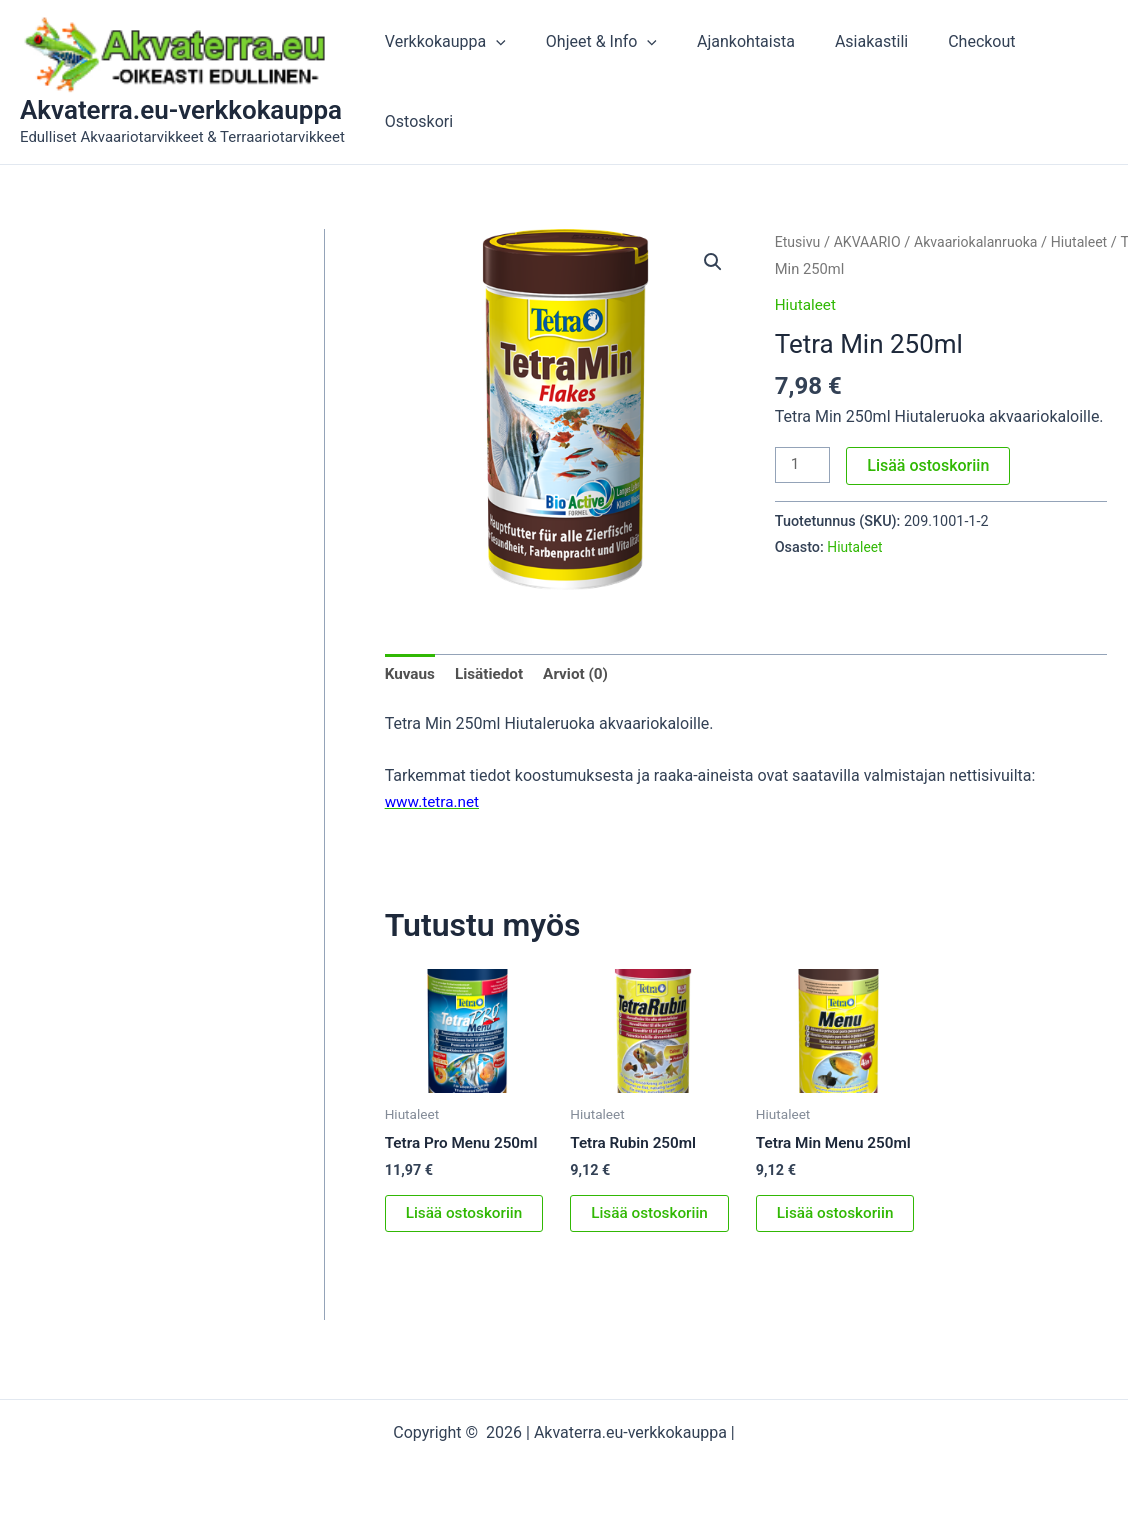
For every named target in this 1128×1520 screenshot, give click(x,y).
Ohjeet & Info (601, 82)
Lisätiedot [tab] (492, 674)
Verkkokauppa (453, 82)
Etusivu (799, 242)
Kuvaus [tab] (411, 674)
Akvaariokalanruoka (983, 242)
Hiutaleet (1091, 242)
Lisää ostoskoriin (931, 464)
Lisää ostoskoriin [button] (467, 1216)
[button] (504, 82)
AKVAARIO (871, 242)
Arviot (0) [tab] (583, 674)
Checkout (957, 81)
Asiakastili (855, 81)
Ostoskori (1058, 81)
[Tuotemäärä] (804, 465)
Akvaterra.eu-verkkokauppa (181, 110)
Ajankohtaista (738, 81)
